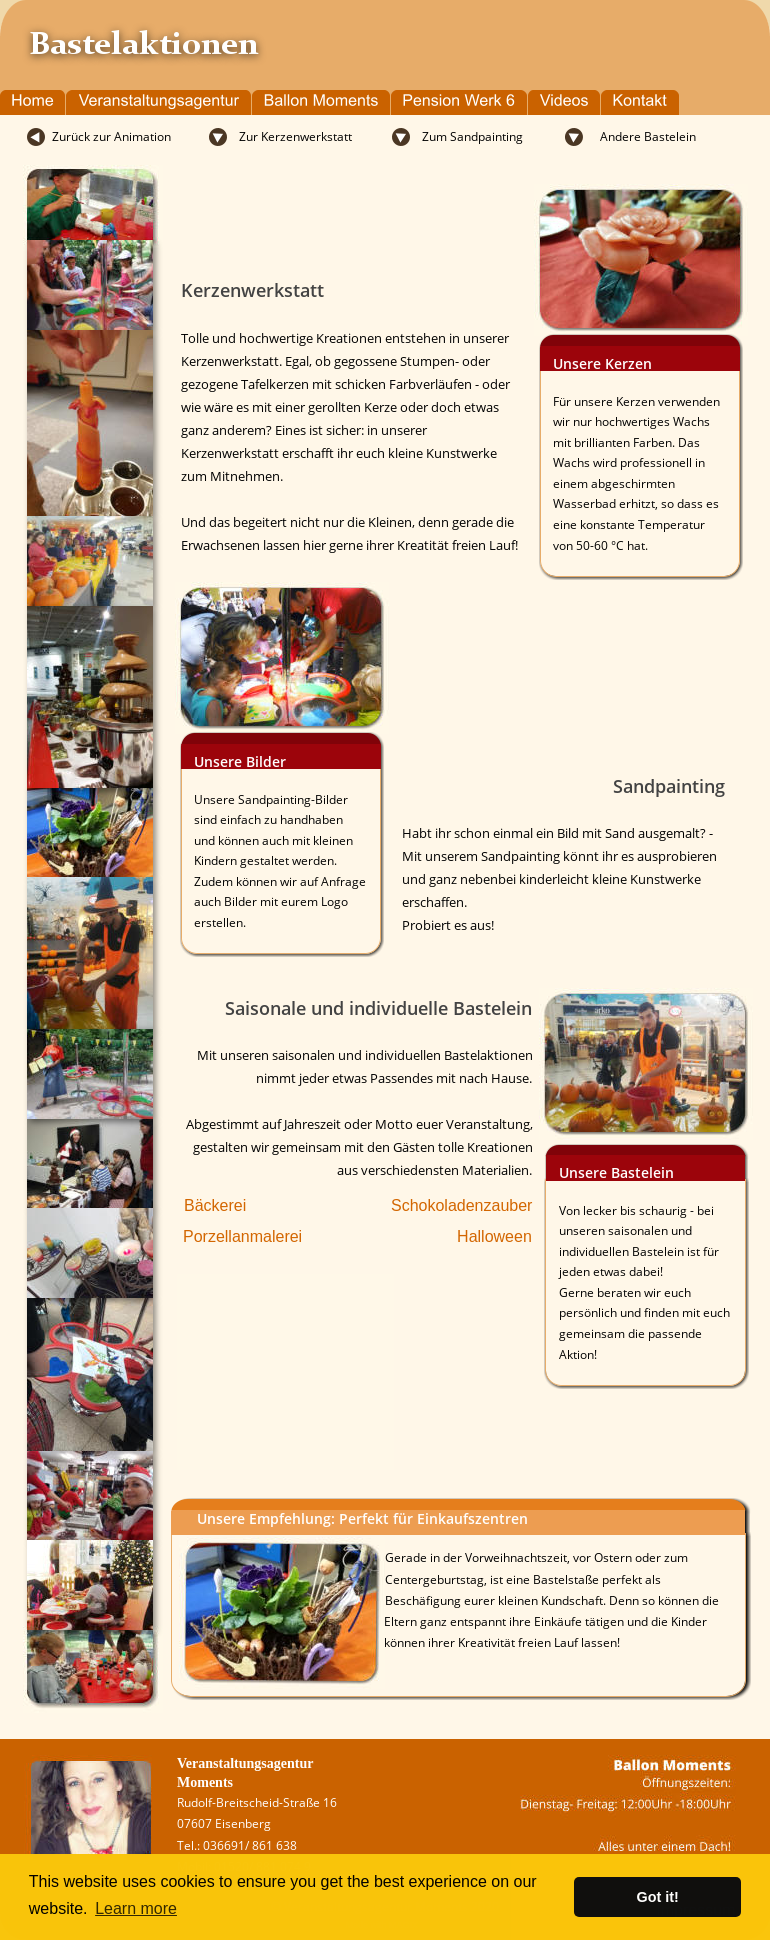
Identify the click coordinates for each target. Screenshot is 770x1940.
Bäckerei (215, 1205)
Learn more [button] (136, 1908)
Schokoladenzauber (461, 1205)
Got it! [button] (658, 1897)
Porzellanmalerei (242, 1236)
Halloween (494, 1236)
